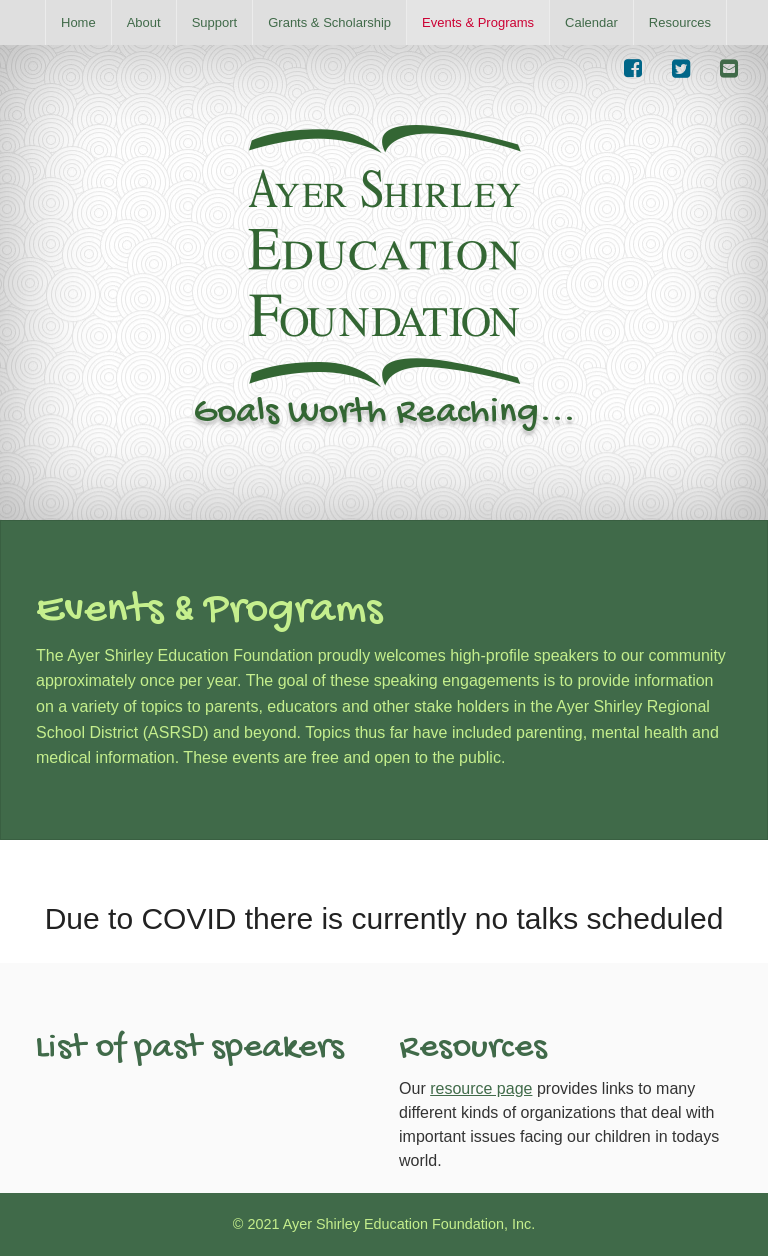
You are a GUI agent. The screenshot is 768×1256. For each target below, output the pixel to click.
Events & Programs (478, 22)
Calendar (591, 22)
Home (78, 22)
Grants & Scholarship (329, 22)
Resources (680, 22)
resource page (481, 1088)
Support (215, 22)
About (144, 22)
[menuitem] (78, 22)
